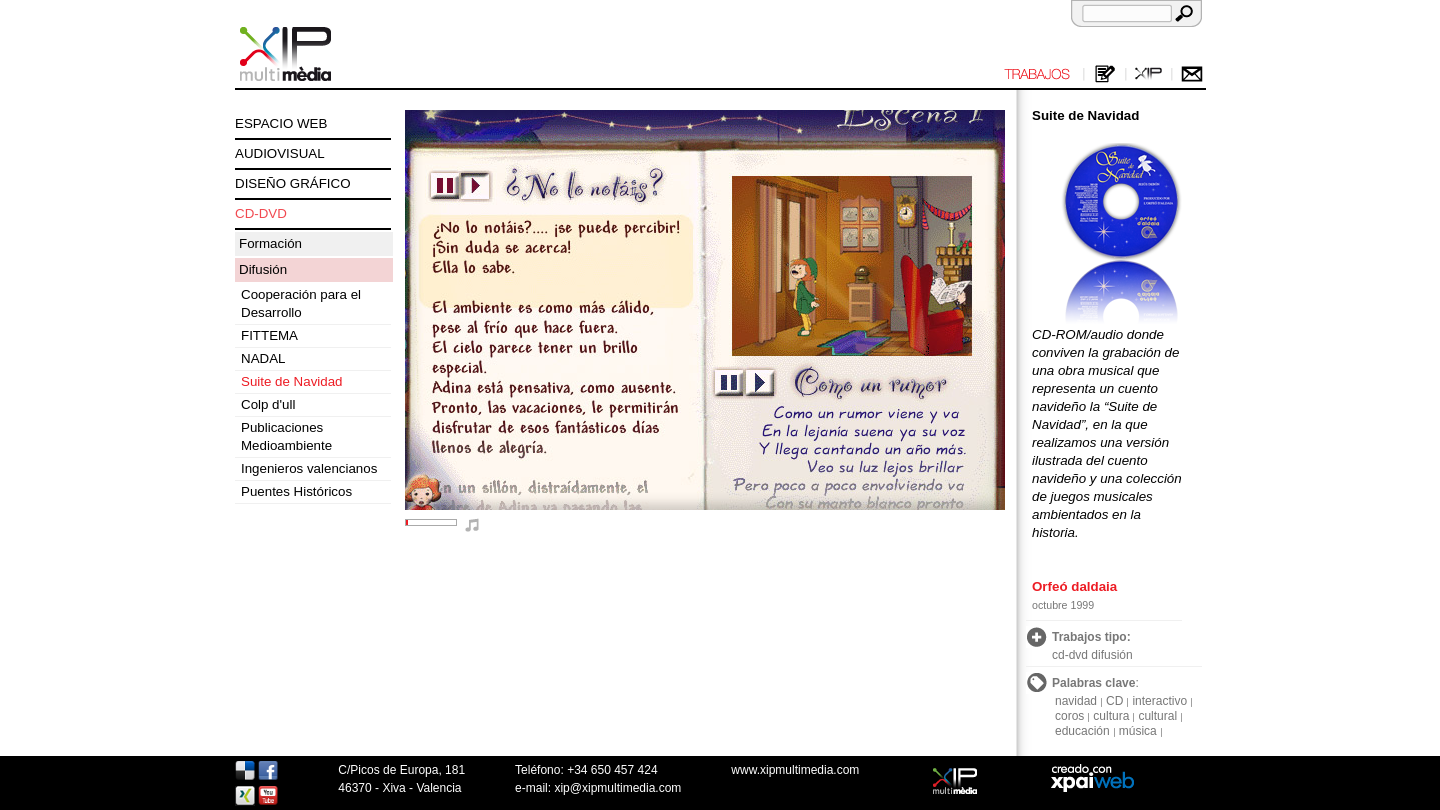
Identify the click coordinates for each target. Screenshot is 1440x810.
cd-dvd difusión (1092, 655)
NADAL (263, 358)
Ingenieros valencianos (309, 468)
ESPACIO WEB (281, 123)
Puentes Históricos (296, 491)
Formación (270, 243)
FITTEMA (269, 335)
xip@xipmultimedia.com (617, 788)
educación (1082, 731)
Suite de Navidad (292, 381)
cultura (1111, 716)
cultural (1157, 716)
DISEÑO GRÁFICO (293, 183)
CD (1114, 701)
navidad (1076, 701)
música (1138, 731)
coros (1069, 716)
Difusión (263, 269)
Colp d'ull (268, 404)
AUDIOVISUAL (280, 153)
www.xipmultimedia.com (795, 770)
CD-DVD (261, 213)
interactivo (1159, 701)
